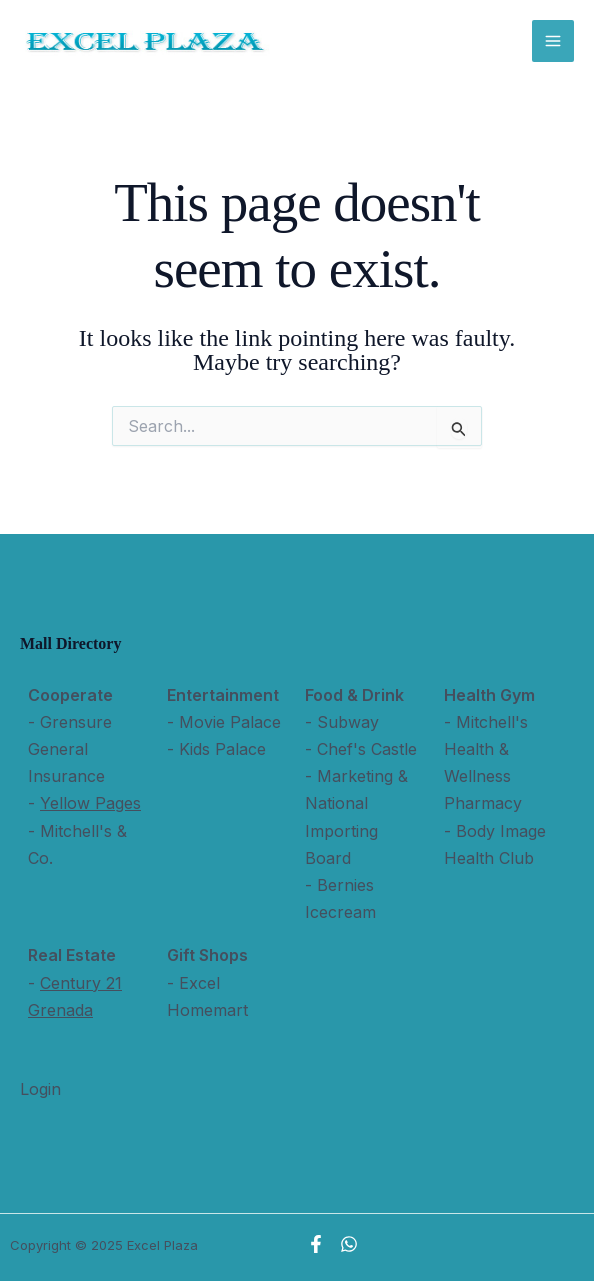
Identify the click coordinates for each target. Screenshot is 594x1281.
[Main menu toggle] (553, 41)
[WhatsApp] (349, 1244)
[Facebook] (316, 1244)
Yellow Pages (90, 803)
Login (40, 1089)
